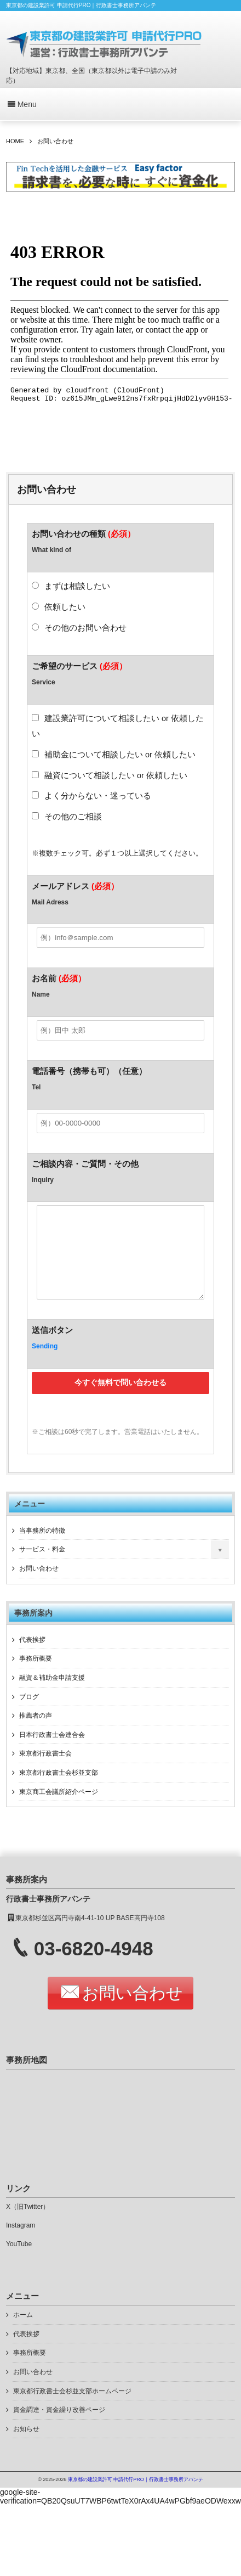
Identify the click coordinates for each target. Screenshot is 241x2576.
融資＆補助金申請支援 (52, 1694)
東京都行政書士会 (45, 1770)
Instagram (20, 2242)
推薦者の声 (35, 1732)
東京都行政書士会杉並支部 (58, 1789)
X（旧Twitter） (27, 2223)
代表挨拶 (32, 1656)
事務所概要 (35, 1675)
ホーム (23, 2331)
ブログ (29, 1713)
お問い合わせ (39, 1585)
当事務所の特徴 (42, 1547)
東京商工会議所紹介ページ (58, 1808)
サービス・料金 (42, 1566)
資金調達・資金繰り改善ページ (59, 2426)
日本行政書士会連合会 (52, 1751)
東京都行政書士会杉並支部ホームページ (72, 2407)
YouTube (19, 2260)
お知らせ (26, 2445)
